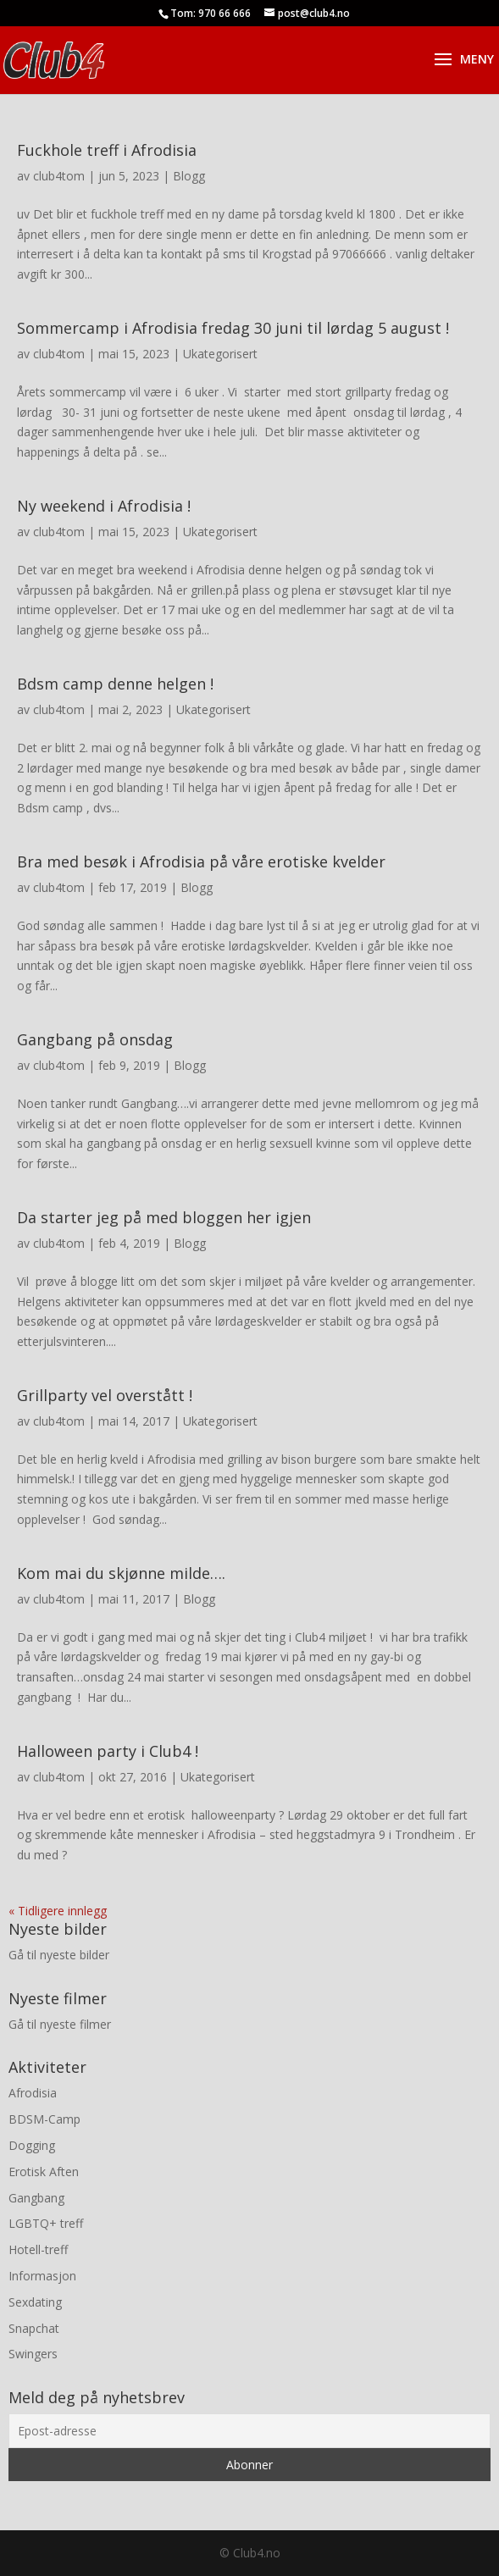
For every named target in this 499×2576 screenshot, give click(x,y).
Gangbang (36, 2198)
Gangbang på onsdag (95, 1039)
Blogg (189, 176)
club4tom (59, 176)
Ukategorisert (220, 354)
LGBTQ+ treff (45, 2223)
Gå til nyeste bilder (58, 1955)
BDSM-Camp (44, 2119)
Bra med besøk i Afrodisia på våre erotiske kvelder (201, 861)
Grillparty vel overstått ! (104, 1395)
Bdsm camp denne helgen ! (115, 683)
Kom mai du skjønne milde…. (121, 1573)
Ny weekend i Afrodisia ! (104, 506)
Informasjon (42, 2276)
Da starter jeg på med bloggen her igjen (164, 1217)
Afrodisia (32, 2093)
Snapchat (33, 2328)
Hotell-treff (38, 2249)
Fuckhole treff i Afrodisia (107, 150)
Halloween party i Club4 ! (107, 1751)
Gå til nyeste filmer (59, 2024)
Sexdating (35, 2302)
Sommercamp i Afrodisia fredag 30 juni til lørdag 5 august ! (233, 328)
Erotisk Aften (43, 2171)
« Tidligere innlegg (57, 1911)
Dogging (31, 2145)
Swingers (33, 2354)
